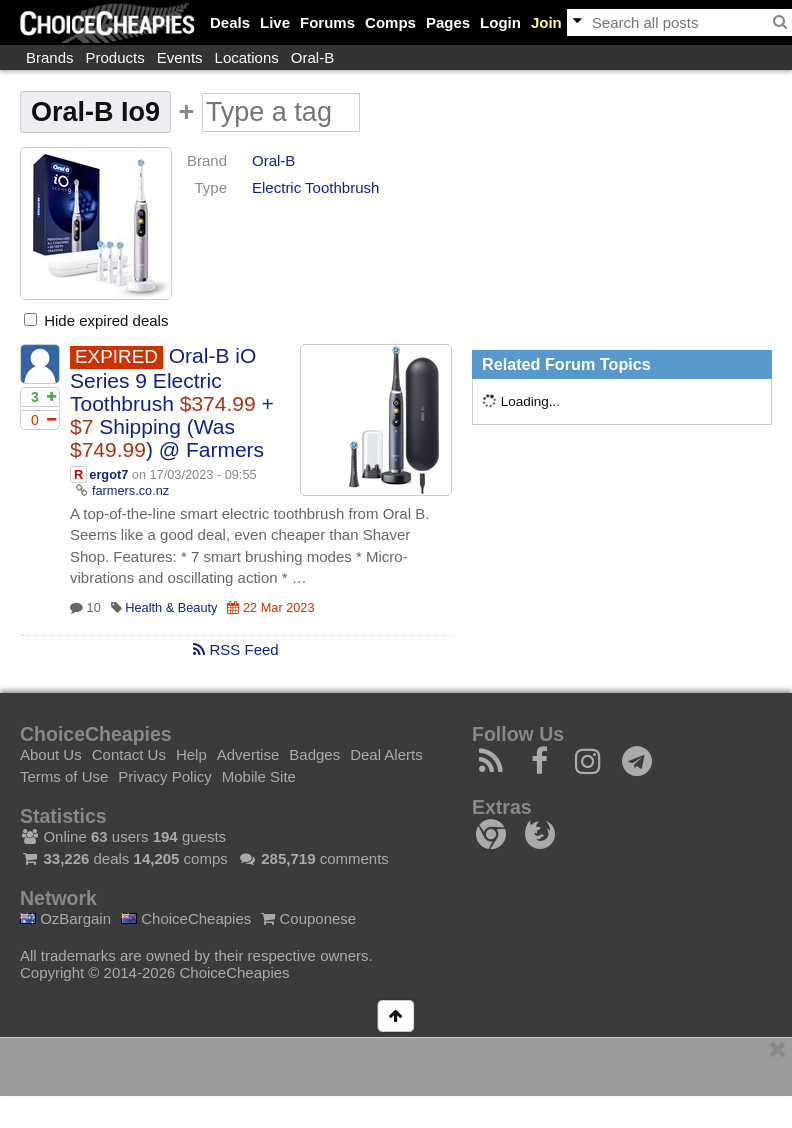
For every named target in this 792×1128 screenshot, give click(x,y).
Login (500, 22)
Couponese (308, 918)
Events (180, 57)
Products (115, 57)
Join (546, 22)
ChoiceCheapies (186, 918)
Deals (230, 22)
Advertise (248, 754)
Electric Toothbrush (315, 187)
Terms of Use (64, 776)
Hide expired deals (96, 320)
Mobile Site (259, 776)
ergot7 (108, 474)
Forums (327, 22)
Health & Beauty (171, 607)
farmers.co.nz (130, 490)
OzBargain (65, 918)
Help (191, 754)
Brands (50, 57)
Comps (390, 22)
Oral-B (312, 57)
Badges (314, 754)
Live (275, 22)
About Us (51, 754)
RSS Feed (235, 649)
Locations (247, 57)
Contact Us (129, 754)
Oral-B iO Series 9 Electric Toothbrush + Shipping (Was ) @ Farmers (172, 402)
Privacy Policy (164, 776)
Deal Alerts (386, 754)
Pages (448, 22)
